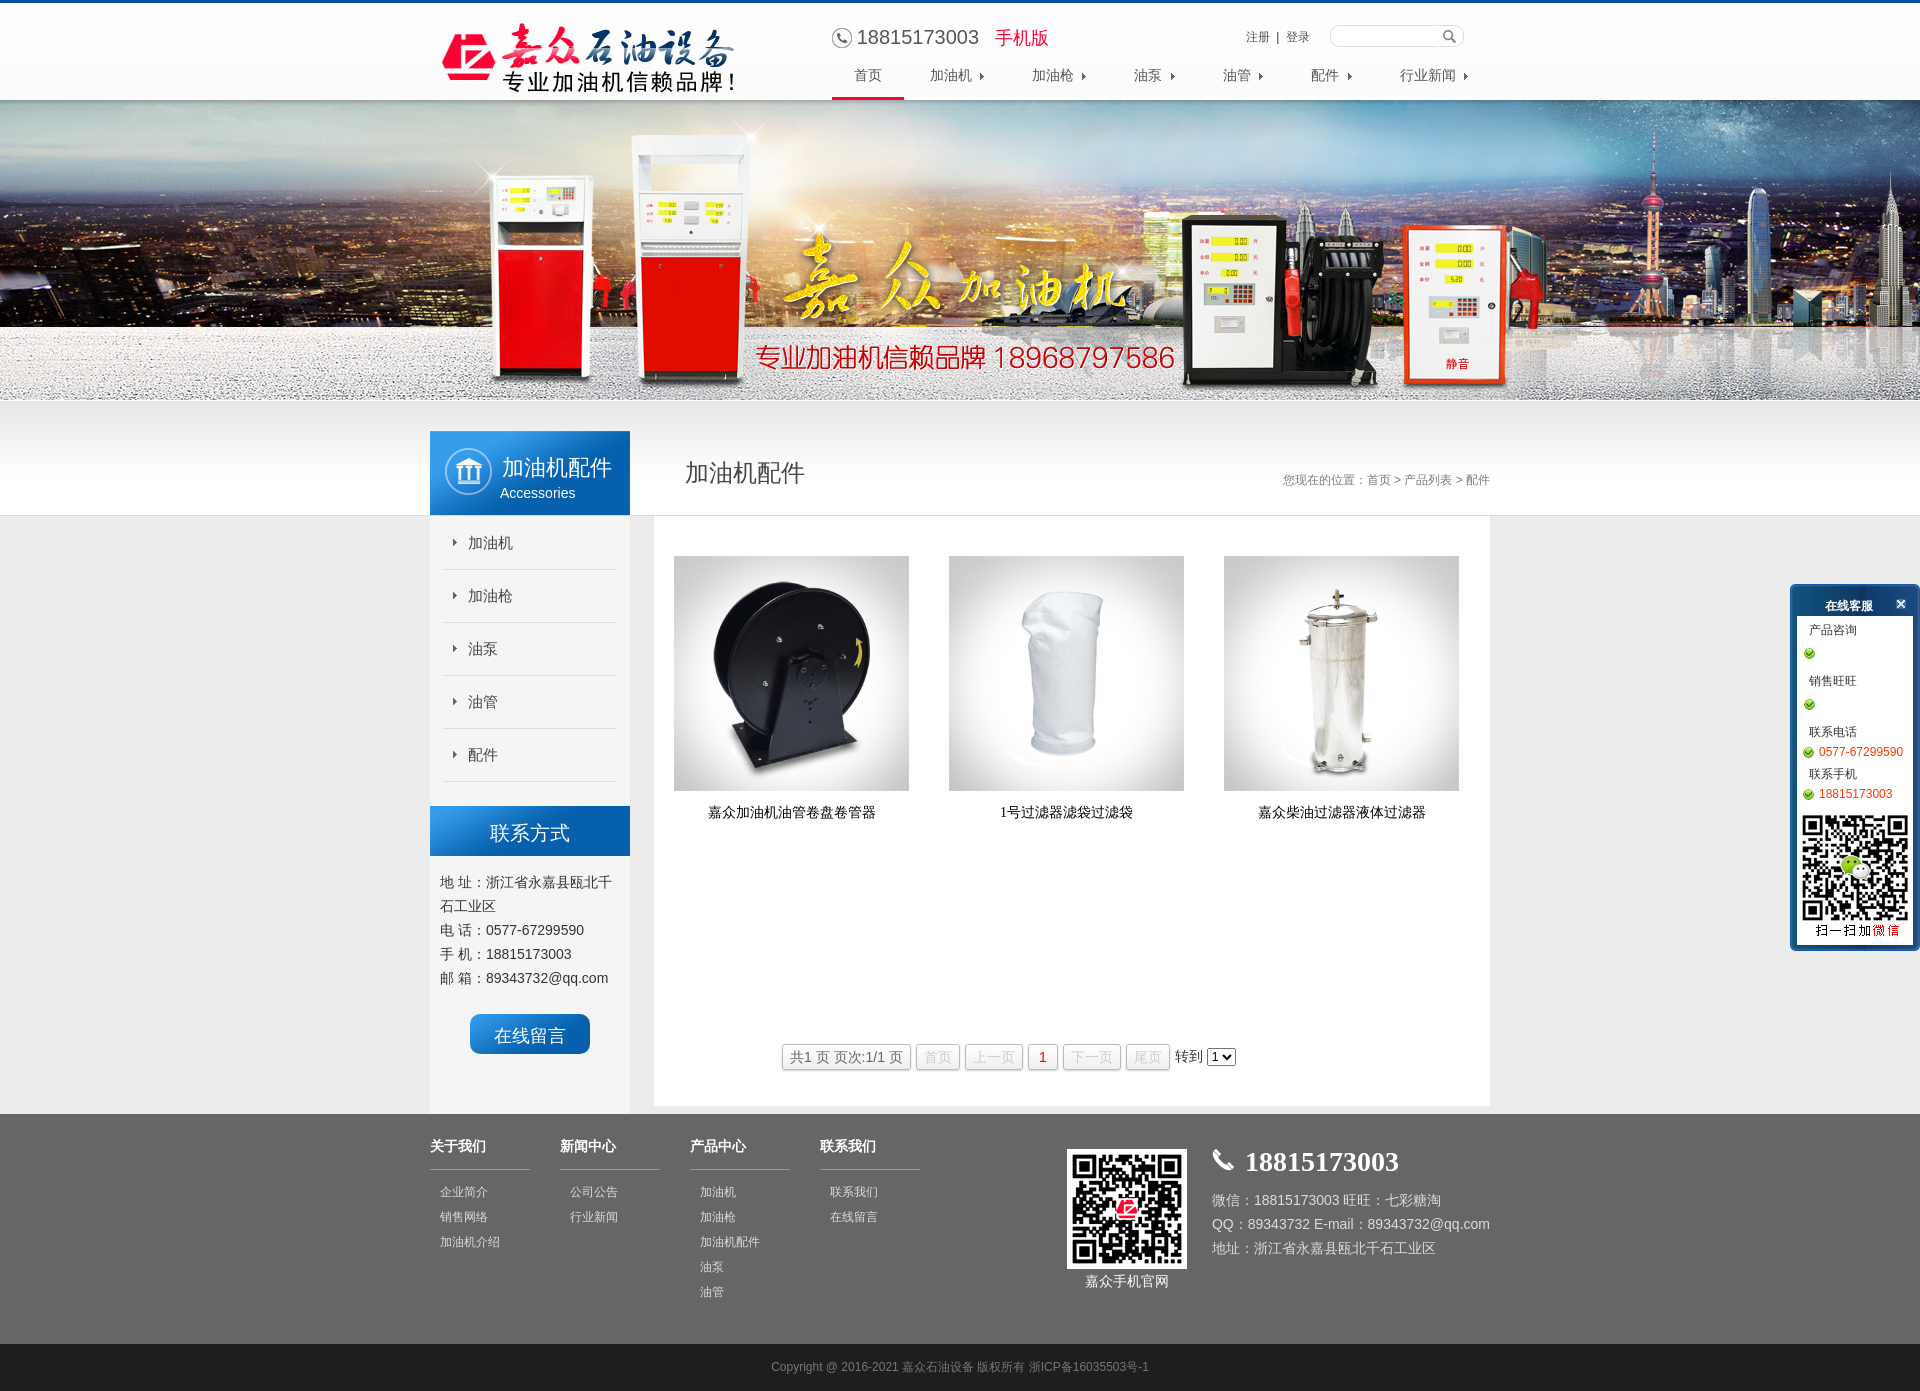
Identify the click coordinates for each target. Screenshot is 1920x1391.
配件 (1331, 75)
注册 (1258, 37)
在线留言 (530, 1036)
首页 (868, 75)
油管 (1243, 75)
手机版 (1022, 38)
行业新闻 (1434, 75)
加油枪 (1059, 75)
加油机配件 (730, 1242)
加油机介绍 (470, 1242)
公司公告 (594, 1192)
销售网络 (464, 1217)
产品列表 (1428, 480)
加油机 (957, 75)
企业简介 (464, 1192)
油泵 (1154, 75)
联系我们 (854, 1192)
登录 (1298, 37)
